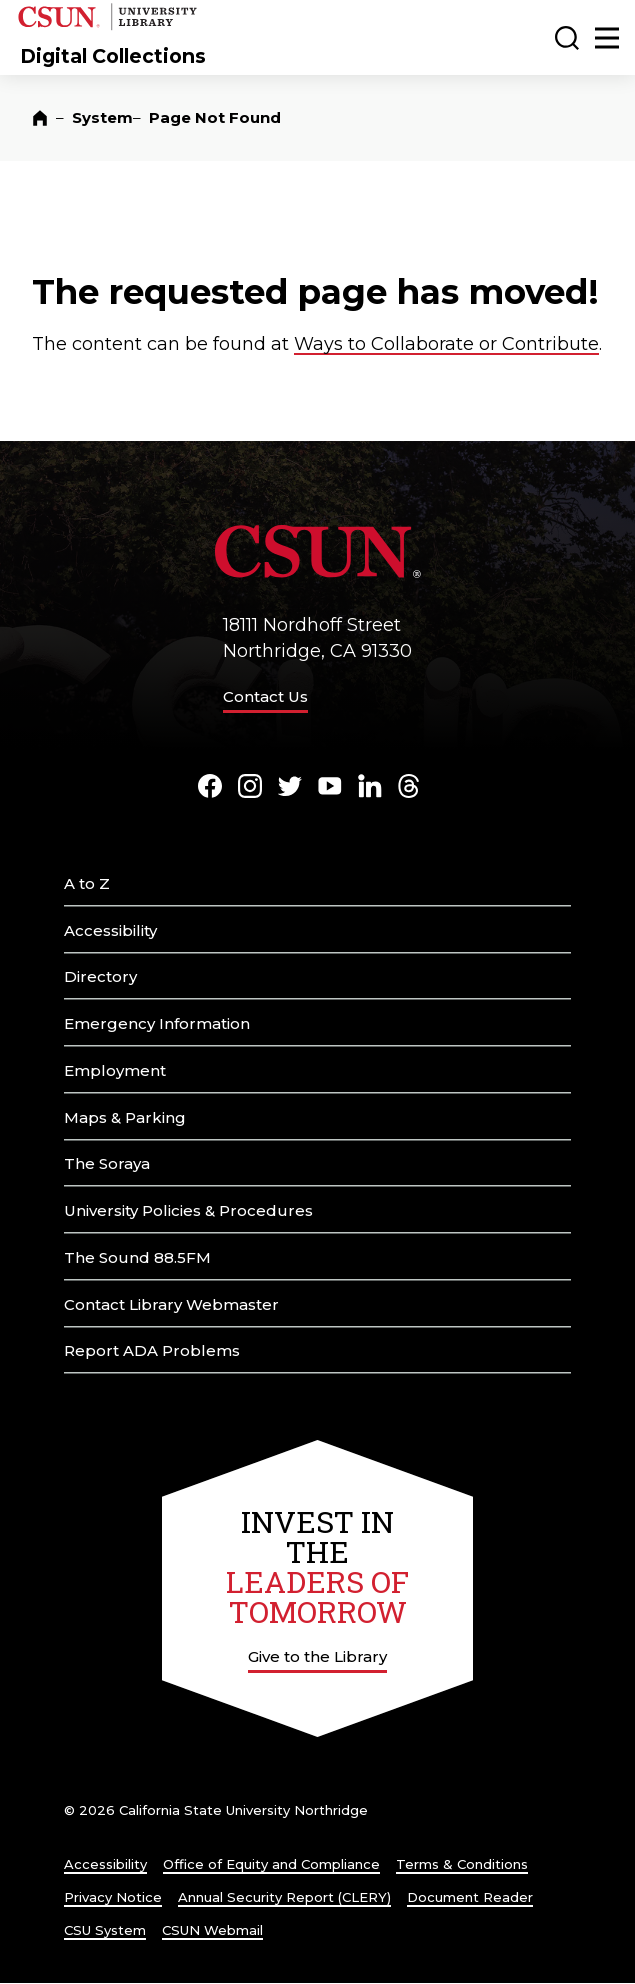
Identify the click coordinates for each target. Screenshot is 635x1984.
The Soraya (107, 1163)
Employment (115, 1070)
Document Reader (470, 1897)
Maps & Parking (125, 1117)
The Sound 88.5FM (137, 1257)
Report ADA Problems (152, 1350)
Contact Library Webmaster (171, 1304)
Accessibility (110, 930)
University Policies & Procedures (188, 1210)
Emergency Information (157, 1023)
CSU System (105, 1930)
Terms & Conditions (462, 1864)
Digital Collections (113, 56)
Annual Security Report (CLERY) (284, 1897)
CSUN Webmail (212, 1930)
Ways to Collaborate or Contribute (446, 344)
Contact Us (265, 696)
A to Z (87, 883)
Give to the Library (317, 1656)
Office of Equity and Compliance (271, 1864)
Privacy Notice (113, 1897)
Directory (100, 976)
